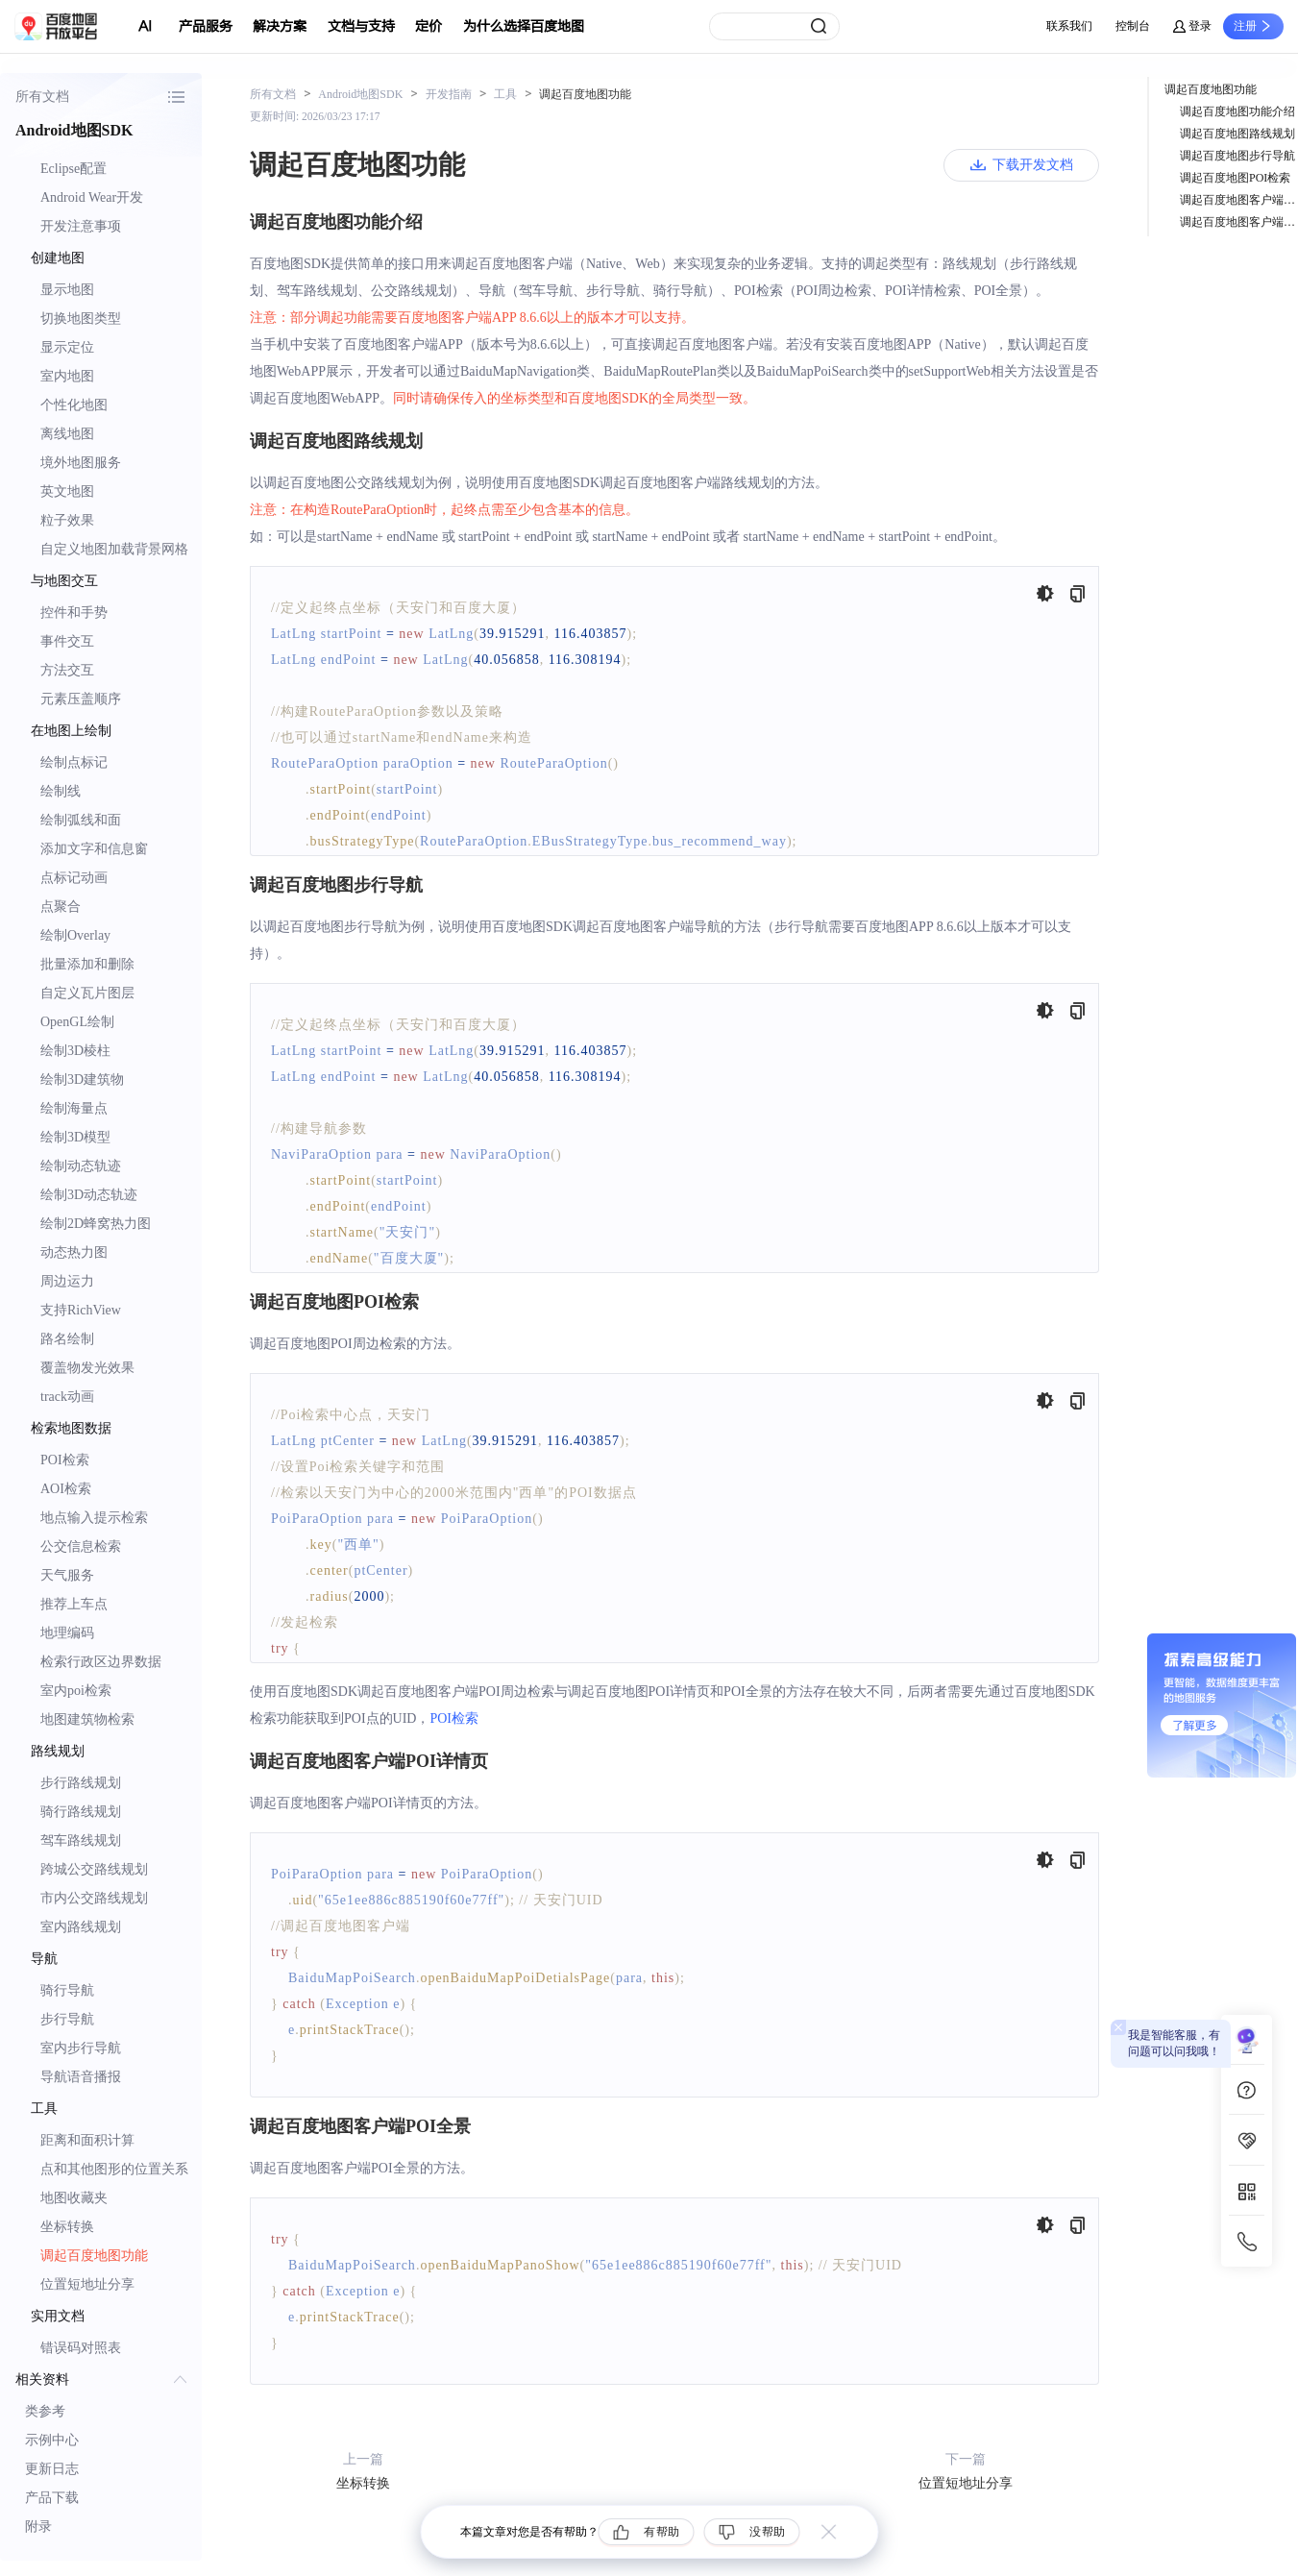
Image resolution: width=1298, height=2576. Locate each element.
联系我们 (1069, 26)
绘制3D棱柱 (75, 1050)
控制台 (1132, 26)
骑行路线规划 (80, 1811)
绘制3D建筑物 (82, 1079)
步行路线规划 (80, 1783)
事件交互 (67, 641)
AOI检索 (65, 1489)
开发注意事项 (80, 226)
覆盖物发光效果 (87, 1368)
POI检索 (64, 1460)
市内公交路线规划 (94, 1898)
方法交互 (67, 670)
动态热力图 (74, 1252)
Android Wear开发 (91, 197)
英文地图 (67, 491)
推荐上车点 (74, 1604)
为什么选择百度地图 (523, 26)
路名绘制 (67, 1339)
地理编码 (67, 1633)
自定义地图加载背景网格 (114, 549)
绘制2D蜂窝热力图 (95, 1223)
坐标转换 (67, 2227)
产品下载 (52, 2497)
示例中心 (52, 2440)
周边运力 (67, 1281)
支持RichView (80, 1310)
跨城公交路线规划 (94, 1869)
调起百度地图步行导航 (1237, 155)
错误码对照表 (80, 2348)
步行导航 (67, 2019)
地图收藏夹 (74, 2198)
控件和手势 (74, 612)
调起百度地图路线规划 (1237, 133)
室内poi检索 (75, 1690)
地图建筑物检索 (87, 1719)
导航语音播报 (80, 2077)
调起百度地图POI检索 (1235, 177)
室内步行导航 (80, 2048)
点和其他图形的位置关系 (114, 2169)
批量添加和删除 (87, 964)
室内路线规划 (80, 1927)
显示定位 (67, 347)
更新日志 (52, 2469)
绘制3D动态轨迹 (88, 1195)
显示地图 (67, 289)
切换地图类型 (80, 318)
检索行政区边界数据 (100, 1662)
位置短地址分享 (87, 2284)
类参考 (45, 2411)
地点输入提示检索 (94, 1517)
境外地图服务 (80, 462)
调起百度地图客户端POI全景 (1239, 222)
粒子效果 (67, 520)
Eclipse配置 (73, 168)
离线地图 (67, 434)
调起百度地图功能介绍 (1237, 111)
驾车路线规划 (80, 1840)
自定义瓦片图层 (87, 993)
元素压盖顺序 (80, 699)
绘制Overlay (75, 935)
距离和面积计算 (87, 2140)
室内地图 (67, 376)
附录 (38, 2526)
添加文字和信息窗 (94, 849)
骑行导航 (67, 1990)
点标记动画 (74, 878)
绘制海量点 (74, 1108)
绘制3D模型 (75, 1137)
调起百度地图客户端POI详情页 (1239, 200)
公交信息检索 (80, 1546)
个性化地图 (74, 405)
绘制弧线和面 (80, 820)
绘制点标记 (74, 762)
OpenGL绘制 (77, 1022)
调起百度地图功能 (94, 2255)
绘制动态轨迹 (80, 1166)
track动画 (67, 1396)
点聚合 (60, 906)
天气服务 (67, 1575)
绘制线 (60, 791)
